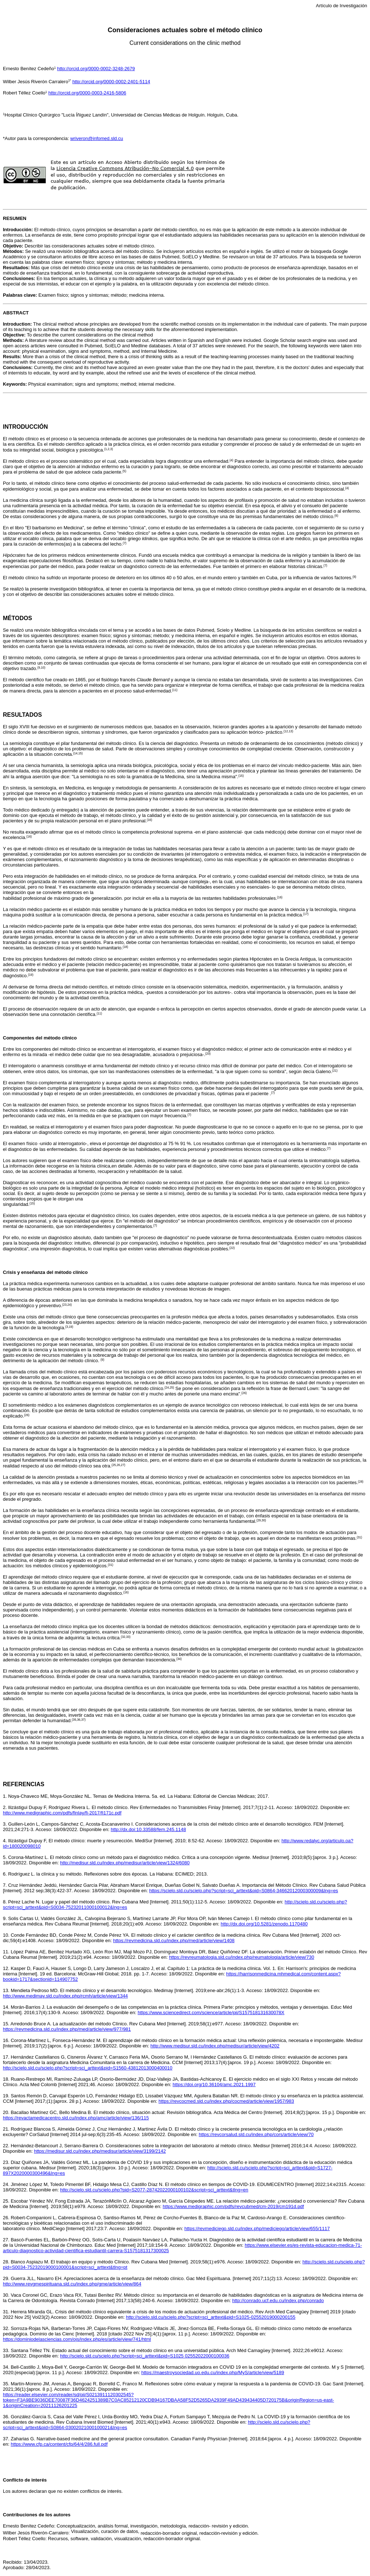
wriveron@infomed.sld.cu (96, 138)
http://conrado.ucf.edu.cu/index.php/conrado (278, 2300)
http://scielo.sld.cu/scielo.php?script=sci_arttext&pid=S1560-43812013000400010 (87, 2068)
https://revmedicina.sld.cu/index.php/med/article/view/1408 (174, 1940)
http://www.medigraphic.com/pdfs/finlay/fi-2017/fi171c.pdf (62, 1813)
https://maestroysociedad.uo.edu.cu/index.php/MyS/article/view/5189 (212, 2372)
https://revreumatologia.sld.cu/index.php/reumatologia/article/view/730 (241, 1957)
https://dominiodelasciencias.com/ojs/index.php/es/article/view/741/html (77, 2339)
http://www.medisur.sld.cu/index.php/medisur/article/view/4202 (214, 2045)
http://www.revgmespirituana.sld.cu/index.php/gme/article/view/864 (72, 2284)
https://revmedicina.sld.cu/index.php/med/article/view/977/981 (67, 2029)
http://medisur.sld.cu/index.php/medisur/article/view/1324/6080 (124, 1862)
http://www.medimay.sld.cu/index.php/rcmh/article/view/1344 (65, 1996)
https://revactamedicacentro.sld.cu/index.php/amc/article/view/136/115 (76, 2117)
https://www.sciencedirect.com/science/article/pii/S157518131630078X (211, 2012)
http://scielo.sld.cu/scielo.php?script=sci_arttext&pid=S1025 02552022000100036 (144, 2356)
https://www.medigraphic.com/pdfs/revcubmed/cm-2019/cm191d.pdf (233, 2206)
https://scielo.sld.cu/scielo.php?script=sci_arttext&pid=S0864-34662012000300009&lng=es (243, 1890)
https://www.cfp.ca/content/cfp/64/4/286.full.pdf (59, 2444)
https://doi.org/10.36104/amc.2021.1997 (214, 2084)
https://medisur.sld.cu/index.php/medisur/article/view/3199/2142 (100, 2151)
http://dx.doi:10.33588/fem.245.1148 (148, 1829)
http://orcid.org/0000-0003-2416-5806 (87, 93)
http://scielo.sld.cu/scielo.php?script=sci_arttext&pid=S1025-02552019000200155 (210, 2317)
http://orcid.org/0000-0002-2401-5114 (111, 81)
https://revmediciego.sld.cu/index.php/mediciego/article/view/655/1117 (257, 2228)
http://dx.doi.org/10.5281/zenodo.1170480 (264, 1924)
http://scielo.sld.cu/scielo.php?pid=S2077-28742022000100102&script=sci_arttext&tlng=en (154, 2189)
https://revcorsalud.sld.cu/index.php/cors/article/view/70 (256, 2134)
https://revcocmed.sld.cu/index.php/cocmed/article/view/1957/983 (226, 2101)
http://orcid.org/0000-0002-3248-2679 (96, 68)
